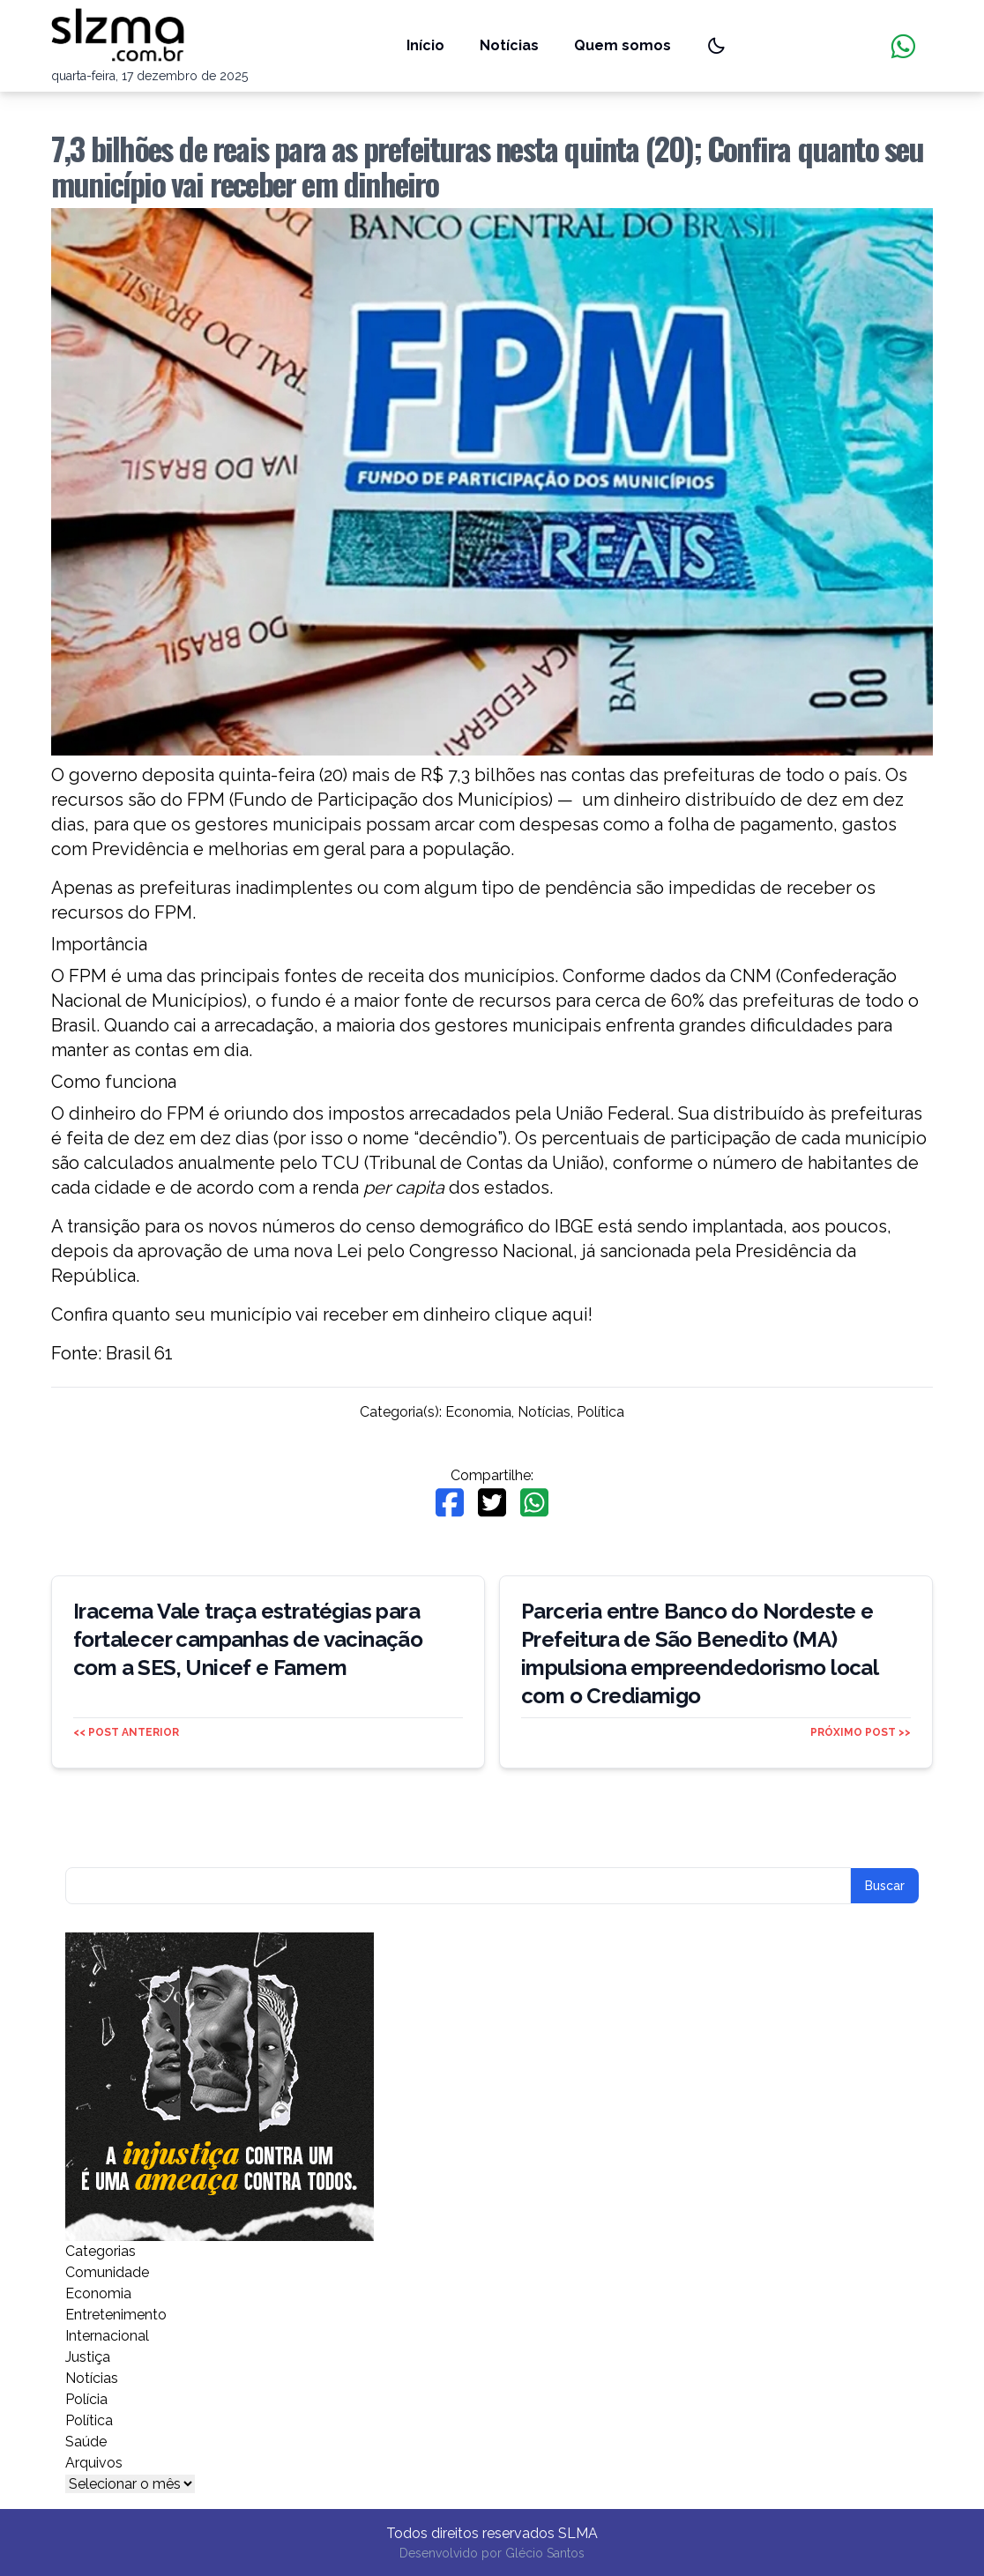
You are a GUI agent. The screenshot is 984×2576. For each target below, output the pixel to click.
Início (425, 45)
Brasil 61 (139, 1353)
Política (600, 1411)
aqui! (572, 1314)
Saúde (86, 2441)
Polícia (86, 2399)
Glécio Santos (545, 2553)
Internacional (107, 2335)
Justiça (87, 2357)
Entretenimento (116, 2314)
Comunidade (107, 2272)
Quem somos (622, 45)
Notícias (509, 45)
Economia (478, 1411)
